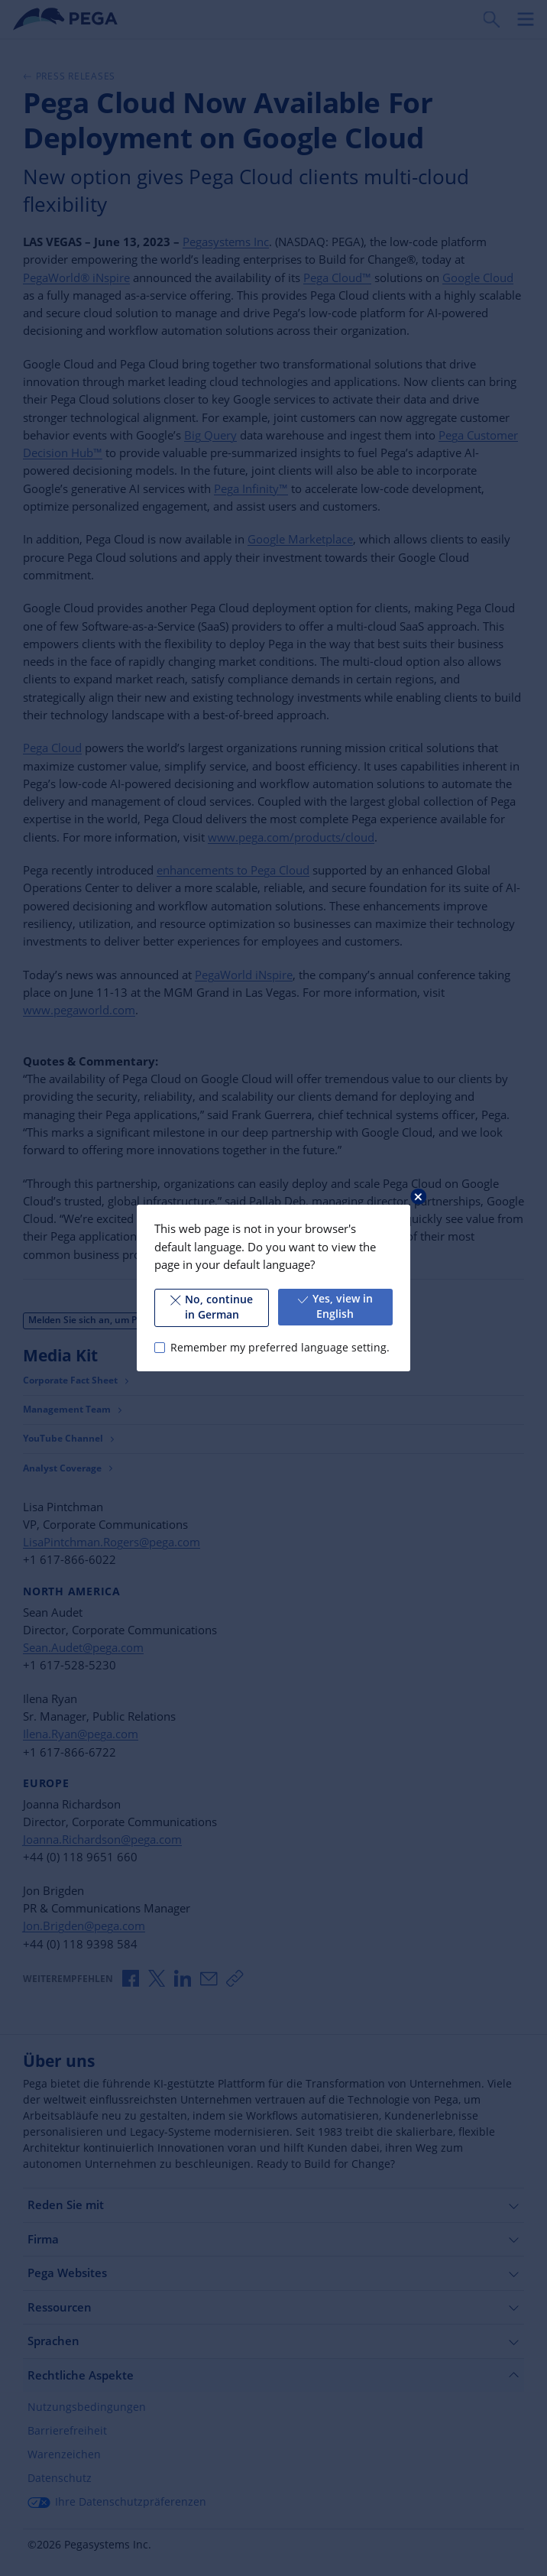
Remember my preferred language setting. (280, 1348)
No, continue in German (211, 1307)
